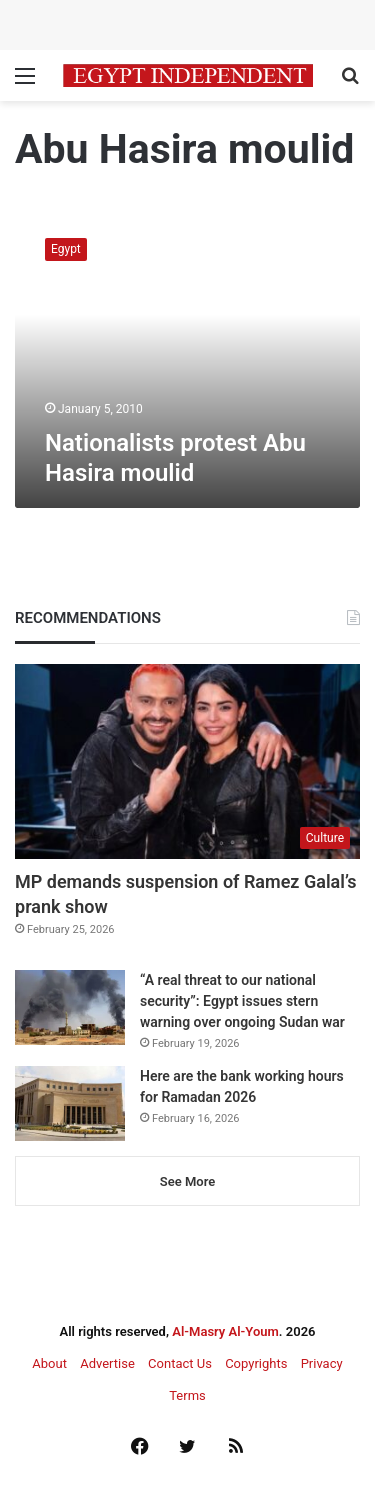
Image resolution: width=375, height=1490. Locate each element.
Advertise (107, 1363)
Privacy (322, 1363)
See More (187, 1181)
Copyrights (256, 1363)
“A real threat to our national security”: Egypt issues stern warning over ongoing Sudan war (242, 1001)
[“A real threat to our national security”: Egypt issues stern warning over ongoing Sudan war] (70, 1007)
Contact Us (180, 1363)
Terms (187, 1395)
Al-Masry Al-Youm (225, 1331)
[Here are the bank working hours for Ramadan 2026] (70, 1103)
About (49, 1363)
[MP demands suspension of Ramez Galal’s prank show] (187, 761)
